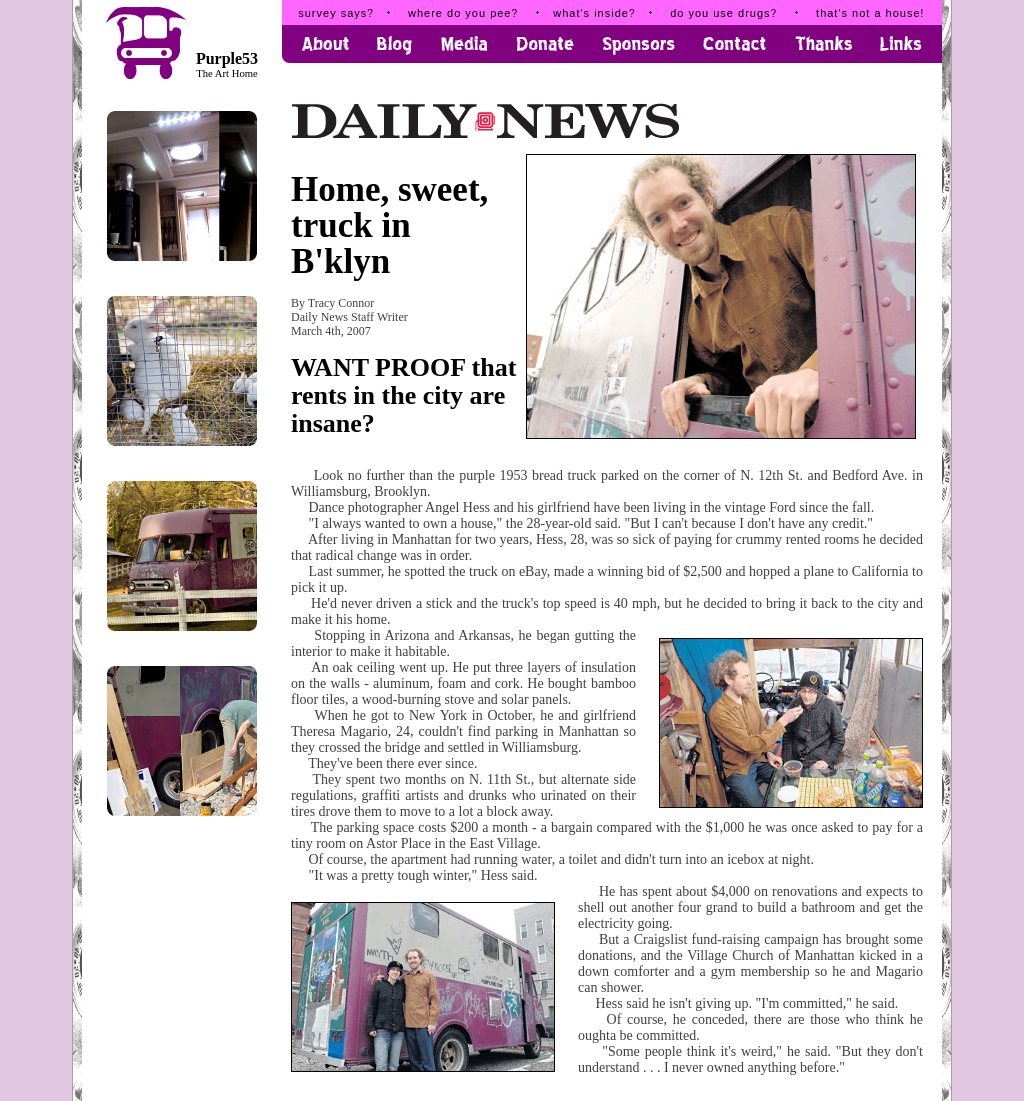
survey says (336, 13)
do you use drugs (723, 13)
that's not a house (870, 13)
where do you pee (463, 13)
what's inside (594, 13)
